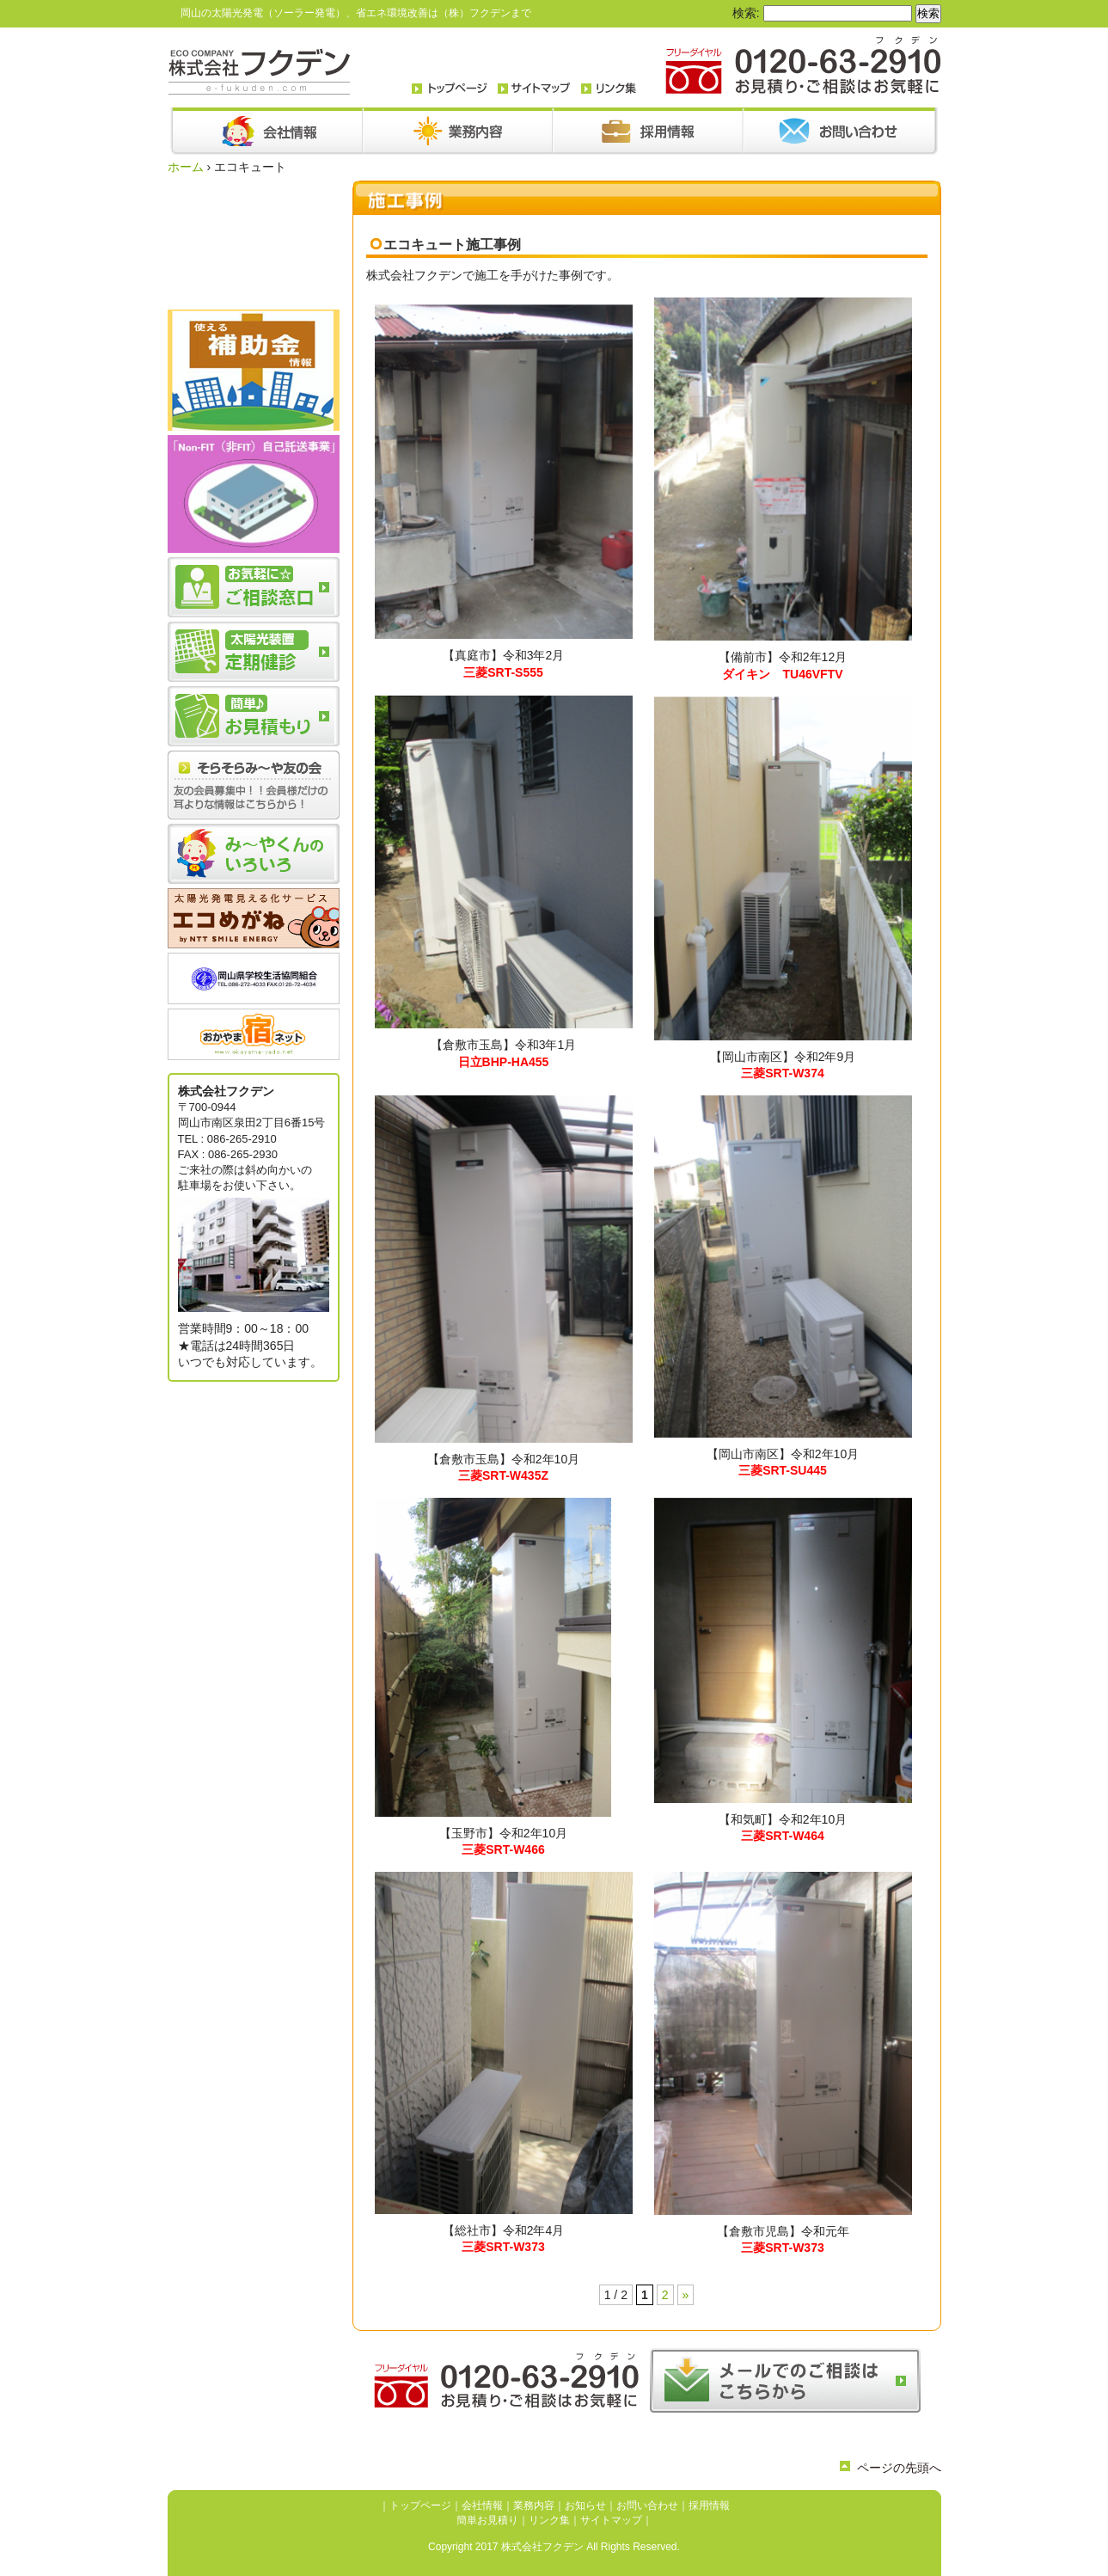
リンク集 (549, 2520)
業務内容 (533, 2505)
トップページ (420, 2505)
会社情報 (482, 2505)
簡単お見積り (487, 2520)
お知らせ (585, 2505)
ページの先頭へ (899, 2468)
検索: (746, 13)
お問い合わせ (647, 2505)
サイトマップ (611, 2520)
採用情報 (709, 2505)
